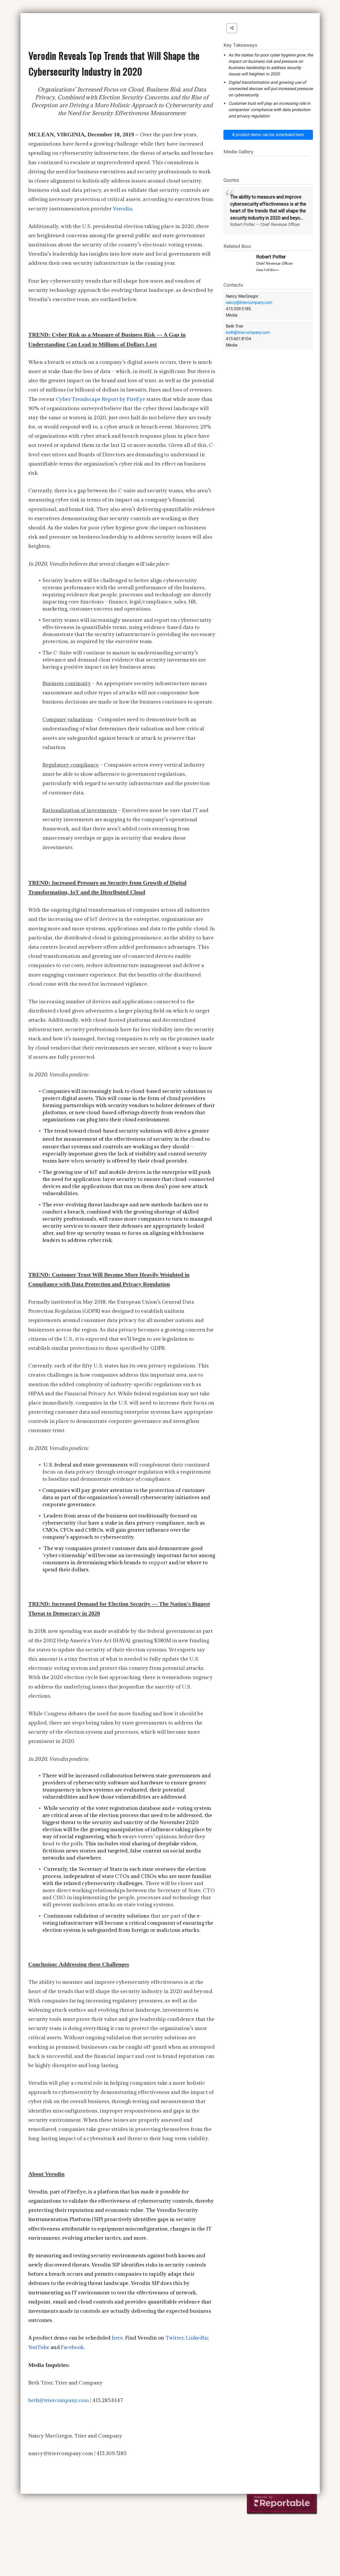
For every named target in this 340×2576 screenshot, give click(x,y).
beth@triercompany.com (248, 332)
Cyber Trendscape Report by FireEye (100, 399)
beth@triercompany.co (56, 2400)
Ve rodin (122, 208)
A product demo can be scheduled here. (268, 134)
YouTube (39, 2347)
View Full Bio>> (267, 270)
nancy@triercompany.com (249, 302)
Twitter (174, 2338)
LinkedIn (197, 2338)
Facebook (72, 2347)
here (117, 2338)
